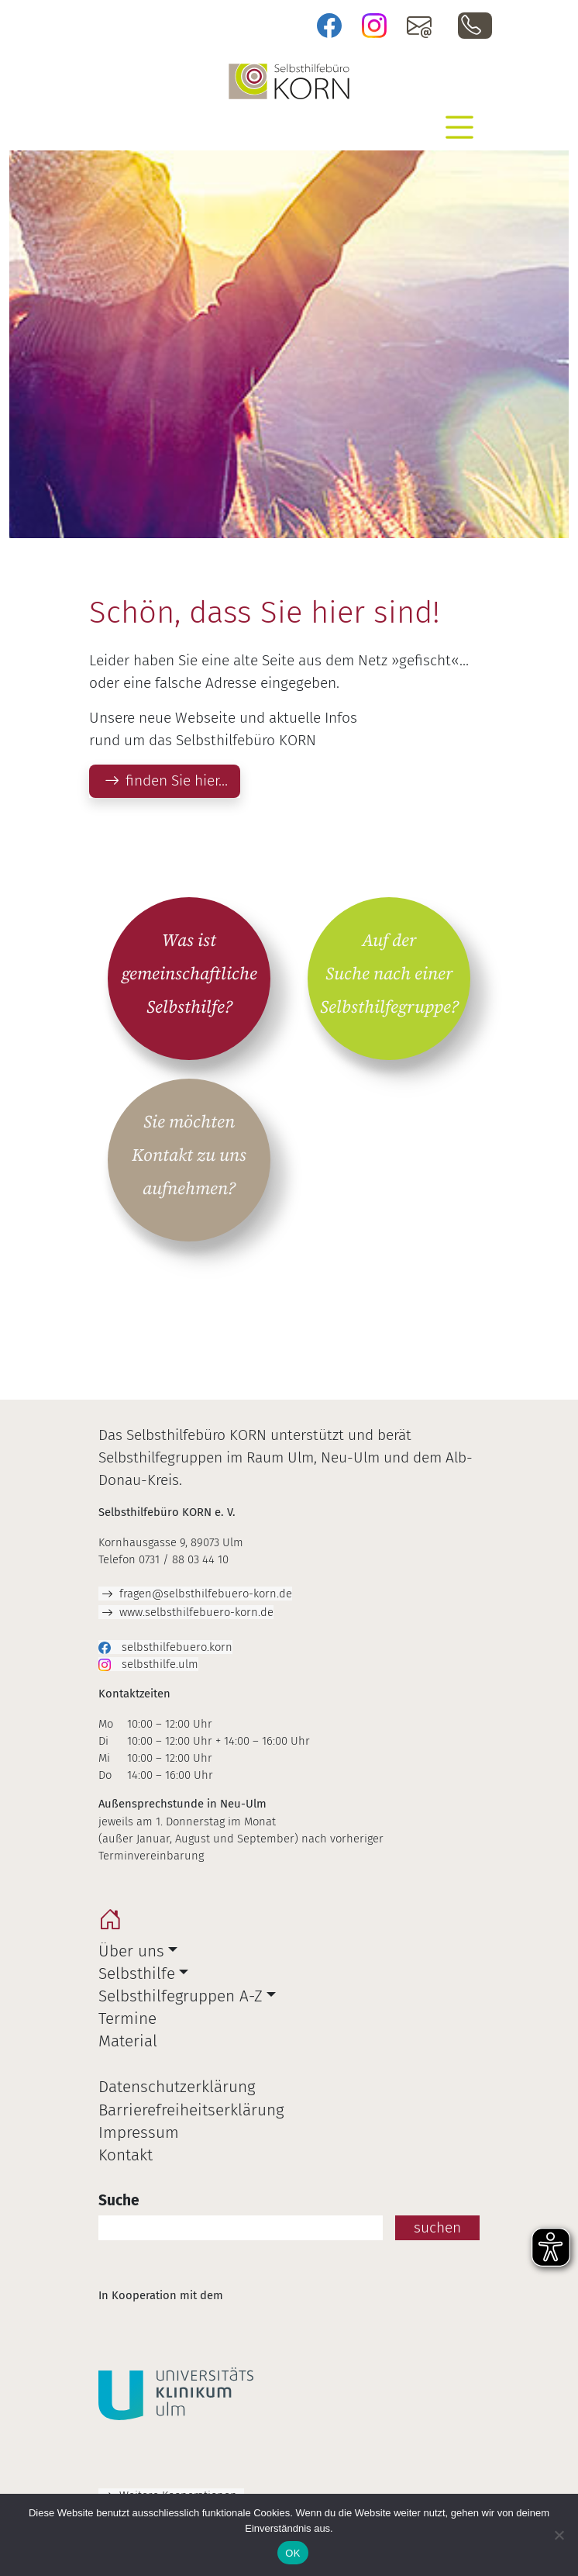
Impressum (138, 2133)
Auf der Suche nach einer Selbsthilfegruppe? (389, 974)
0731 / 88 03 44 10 (475, 25)
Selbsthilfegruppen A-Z (180, 1996)
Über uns (131, 1951)
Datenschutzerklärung (176, 2087)
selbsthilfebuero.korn (175, 1647)
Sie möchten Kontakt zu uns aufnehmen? (189, 1155)
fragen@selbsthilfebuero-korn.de (205, 1594)
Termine (127, 2019)
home (113, 1923)
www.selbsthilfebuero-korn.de (196, 1612)
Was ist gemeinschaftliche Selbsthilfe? (189, 974)
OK (292, 2553)
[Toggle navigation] (459, 127)
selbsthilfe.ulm (158, 1664)
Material (127, 2041)
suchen (437, 2227)
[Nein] (558, 2535)
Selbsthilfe (136, 1974)
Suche (118, 2200)
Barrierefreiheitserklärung (191, 2110)
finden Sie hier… (177, 780)
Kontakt (125, 2155)
